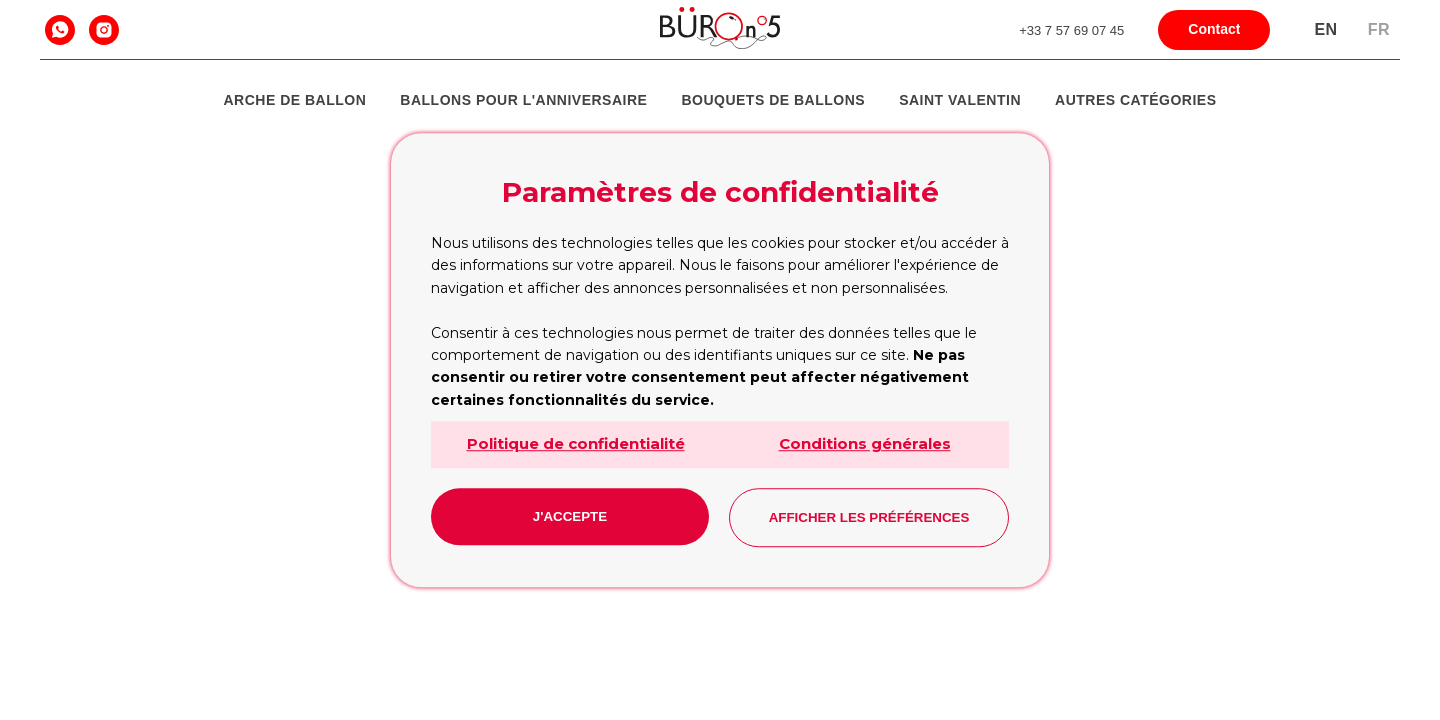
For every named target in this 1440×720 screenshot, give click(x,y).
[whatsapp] (60, 30)
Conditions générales (865, 443)
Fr (1379, 29)
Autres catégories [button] (1135, 100)
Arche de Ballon (295, 100)
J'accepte (570, 516)
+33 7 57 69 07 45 (1071, 30)
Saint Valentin (960, 100)
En (1325, 29)
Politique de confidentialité (576, 443)
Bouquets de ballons (773, 100)
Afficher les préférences (869, 517)
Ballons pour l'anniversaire (523, 100)
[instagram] (104, 30)
